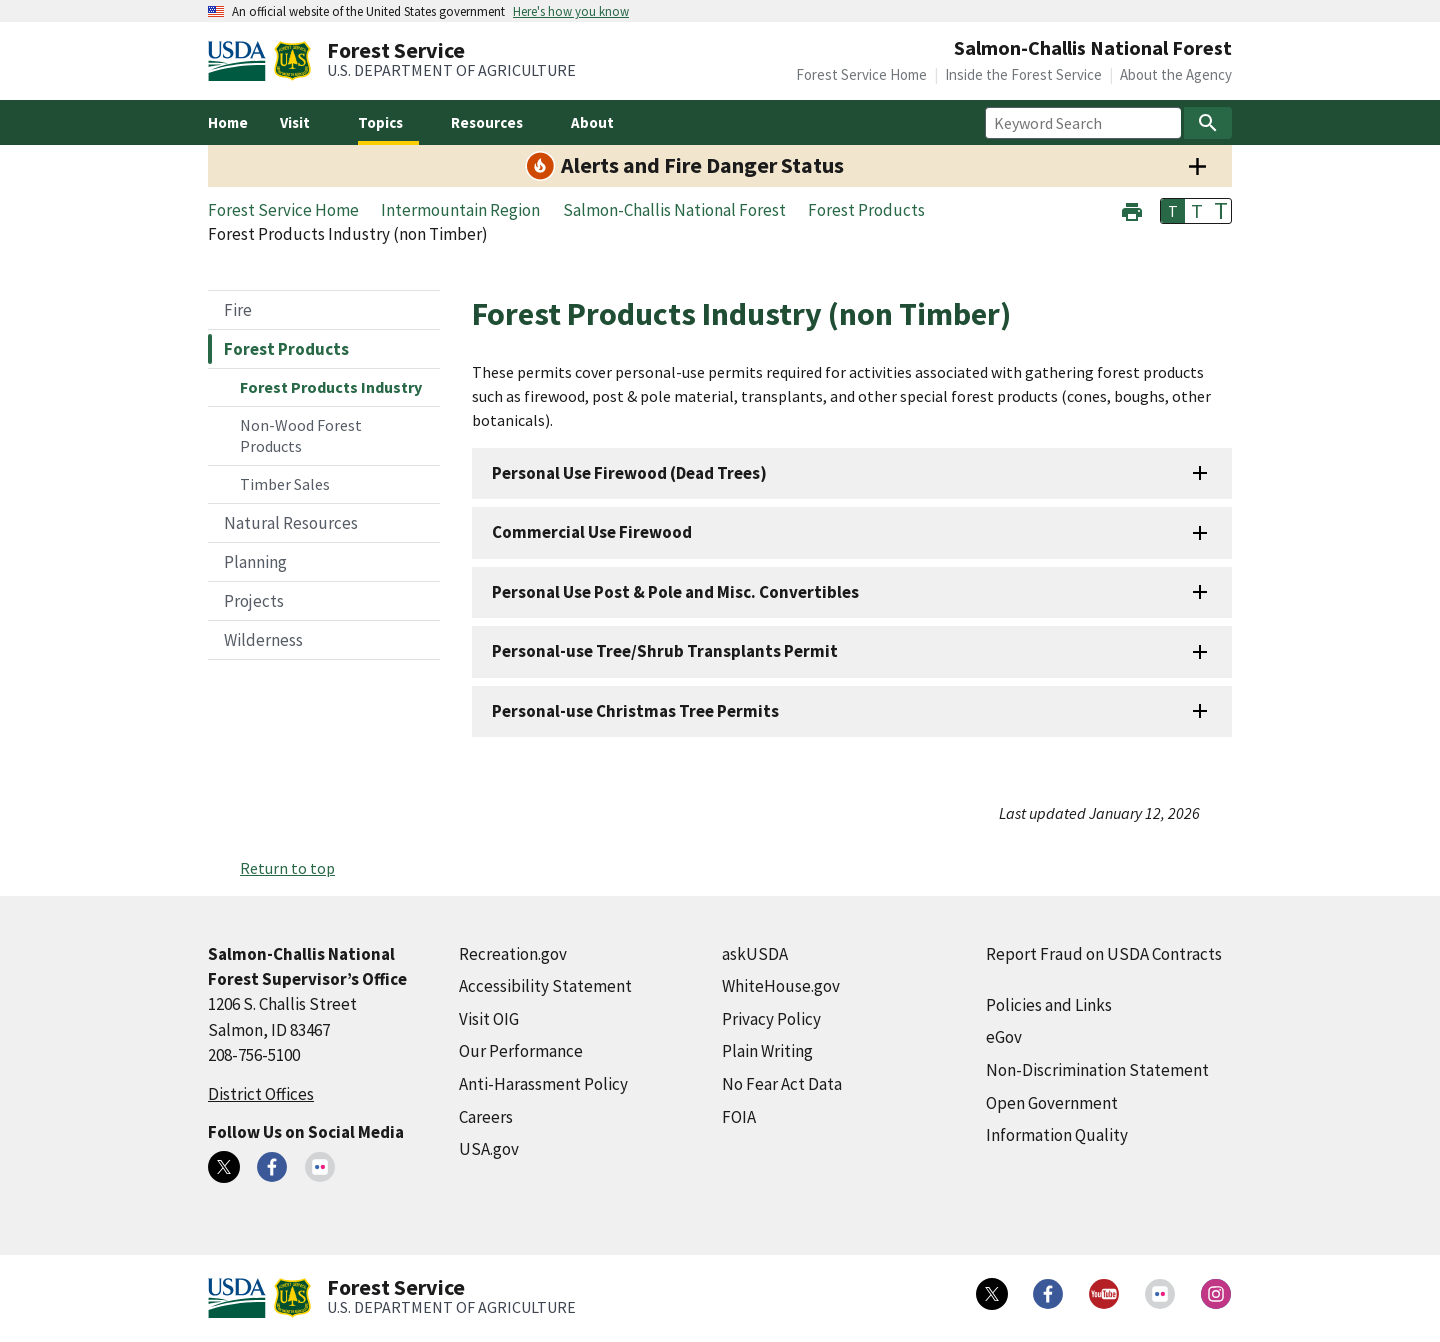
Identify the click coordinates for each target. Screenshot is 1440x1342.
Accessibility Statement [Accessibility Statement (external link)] (545, 986)
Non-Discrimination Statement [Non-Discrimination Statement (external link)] (1097, 1070)
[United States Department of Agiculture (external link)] (241, 61)
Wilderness (263, 640)
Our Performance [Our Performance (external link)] (521, 1051)
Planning (255, 562)
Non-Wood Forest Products (301, 435)
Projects (254, 601)
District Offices (261, 1094)
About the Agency (1176, 74)
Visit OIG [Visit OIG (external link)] (489, 1019)
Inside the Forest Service (1023, 74)
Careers (486, 1117)
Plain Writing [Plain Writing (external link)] (767, 1051)
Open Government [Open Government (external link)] (1052, 1103)
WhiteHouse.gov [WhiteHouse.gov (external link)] (781, 986)
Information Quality (1057, 1135)
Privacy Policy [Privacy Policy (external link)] (771, 1019)
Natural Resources (291, 523)
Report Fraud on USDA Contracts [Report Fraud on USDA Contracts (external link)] (1104, 954)
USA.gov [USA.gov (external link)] (489, 1149)
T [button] (1173, 211)
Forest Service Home (861, 74)
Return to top (287, 868)
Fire (238, 310)
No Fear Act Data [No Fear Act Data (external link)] (782, 1084)
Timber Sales (285, 484)
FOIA (739, 1117)
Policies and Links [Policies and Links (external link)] (1049, 1005)
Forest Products (286, 349)
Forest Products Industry (331, 387)
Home (228, 122)
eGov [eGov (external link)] (1004, 1037)
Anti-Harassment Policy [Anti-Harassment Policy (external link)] (543, 1084)
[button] (1132, 209)
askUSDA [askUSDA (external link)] (755, 954)
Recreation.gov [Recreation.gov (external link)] (513, 954)
